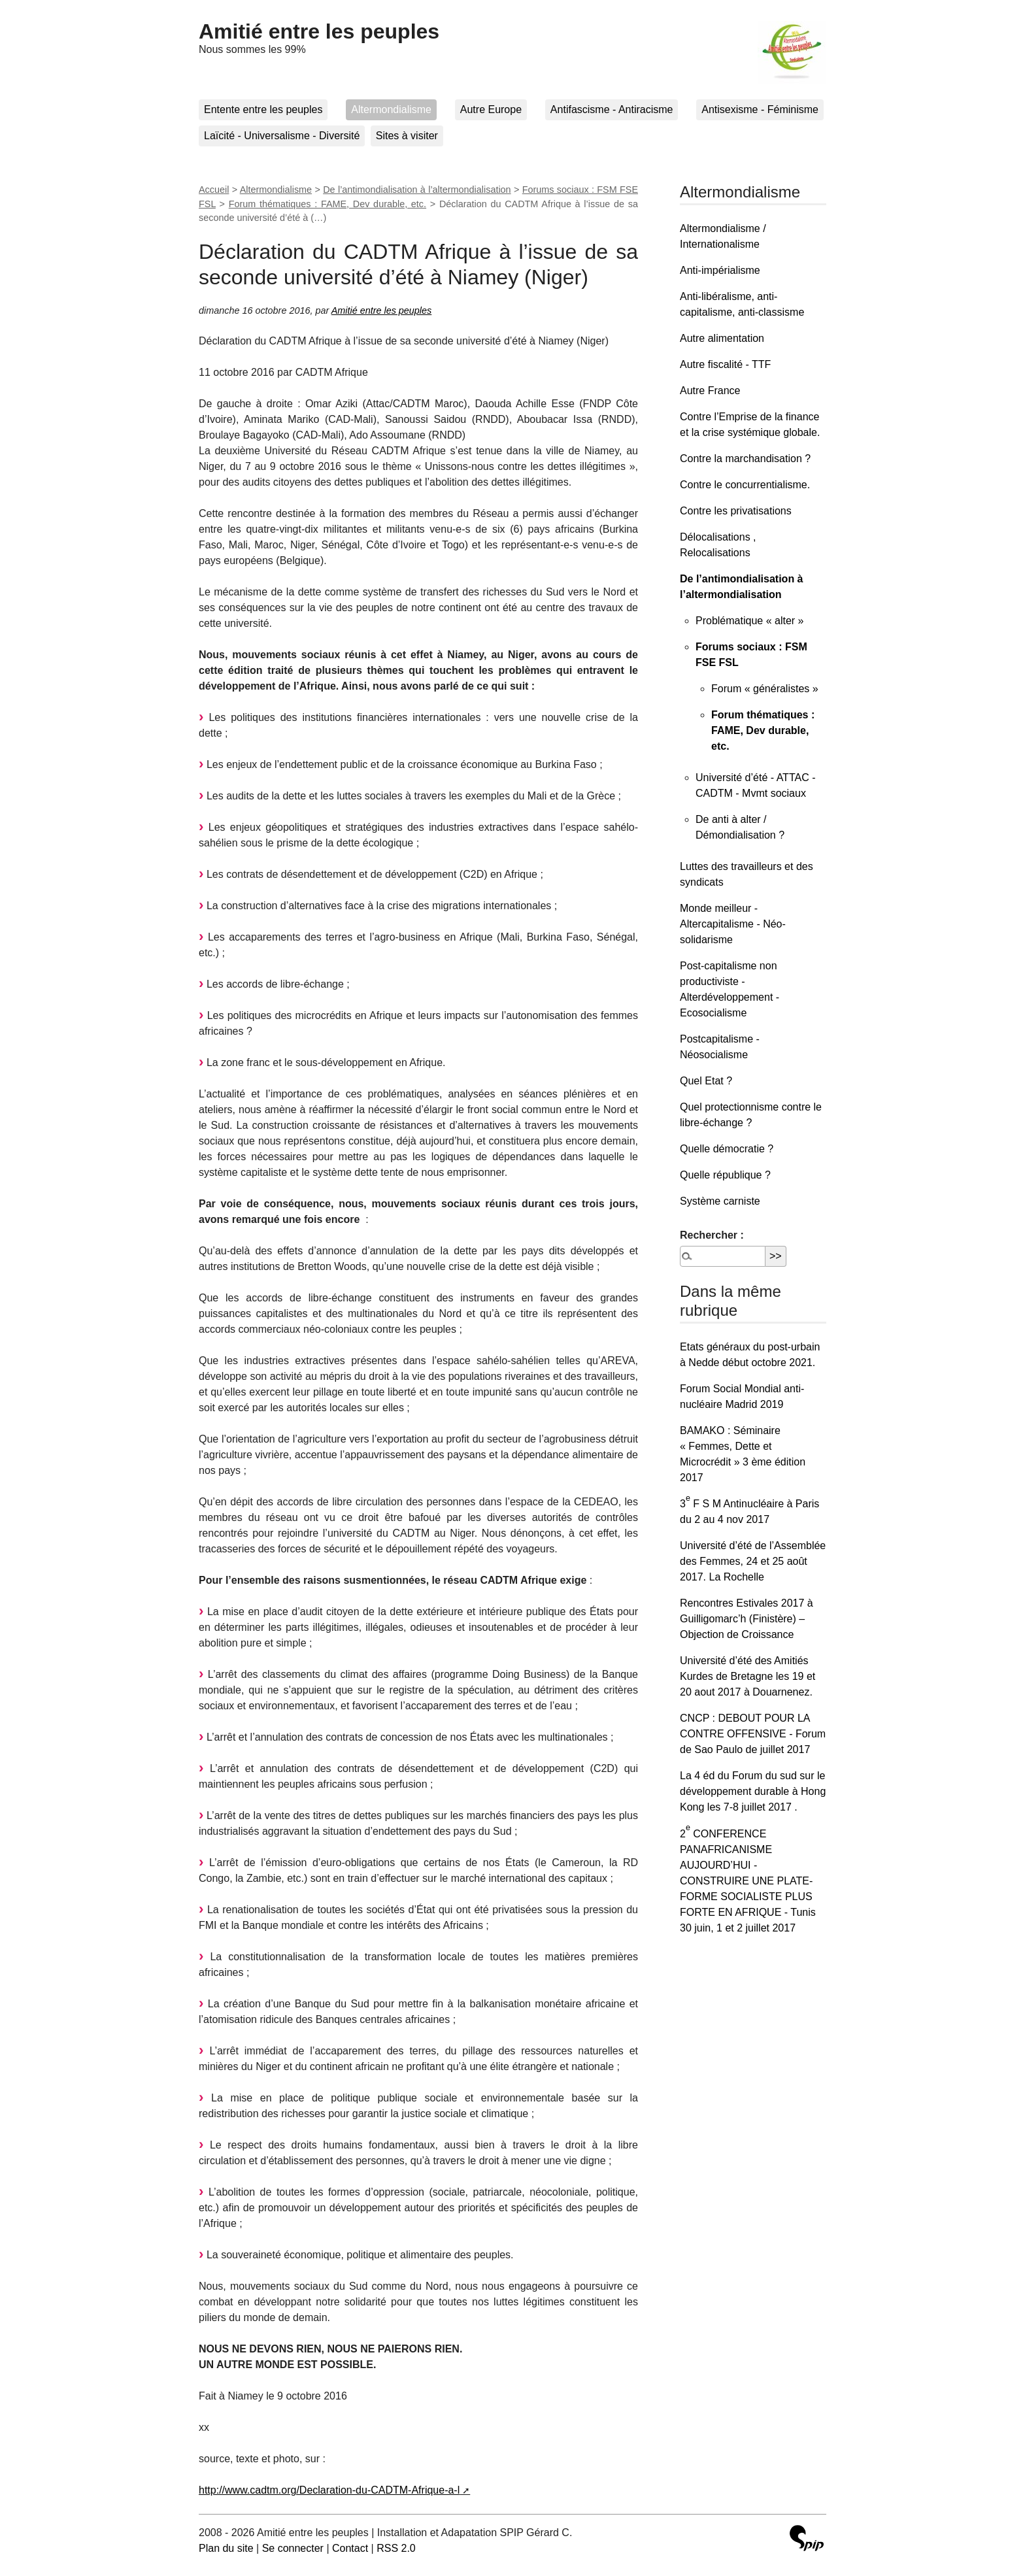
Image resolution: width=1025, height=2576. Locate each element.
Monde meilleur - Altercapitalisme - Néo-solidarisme (733, 924)
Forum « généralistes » (764, 688)
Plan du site (226, 2548)
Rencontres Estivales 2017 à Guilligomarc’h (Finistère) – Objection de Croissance (746, 1618)
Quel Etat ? (706, 1080)
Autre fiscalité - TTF (725, 364)
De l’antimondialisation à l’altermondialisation (417, 189)
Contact (350, 2548)
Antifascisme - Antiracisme (611, 109)
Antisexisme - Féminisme (759, 109)
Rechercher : (712, 1235)
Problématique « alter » (749, 620)
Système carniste (720, 1201)
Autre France (710, 390)
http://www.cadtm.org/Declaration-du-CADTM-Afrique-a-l (329, 2490)
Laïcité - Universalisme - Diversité (282, 135)
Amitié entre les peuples (319, 31)
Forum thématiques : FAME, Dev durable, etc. (327, 204)
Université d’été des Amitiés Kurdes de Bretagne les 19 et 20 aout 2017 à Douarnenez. (747, 1676)
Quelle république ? (725, 1174)
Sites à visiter (407, 135)
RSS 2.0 (396, 2548)
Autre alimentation (722, 338)
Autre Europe (491, 109)
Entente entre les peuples (263, 109)
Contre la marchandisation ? (745, 458)
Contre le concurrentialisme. (745, 484)
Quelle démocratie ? (726, 1148)
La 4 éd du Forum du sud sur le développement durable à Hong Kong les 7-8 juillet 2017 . (753, 1791)
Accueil (214, 189)
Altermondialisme (391, 109)
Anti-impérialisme (720, 270)
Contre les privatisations (736, 510)
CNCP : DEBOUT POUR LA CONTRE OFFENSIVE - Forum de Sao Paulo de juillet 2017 (753, 1734)
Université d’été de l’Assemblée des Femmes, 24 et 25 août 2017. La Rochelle (753, 1561)
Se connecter (293, 2548)
